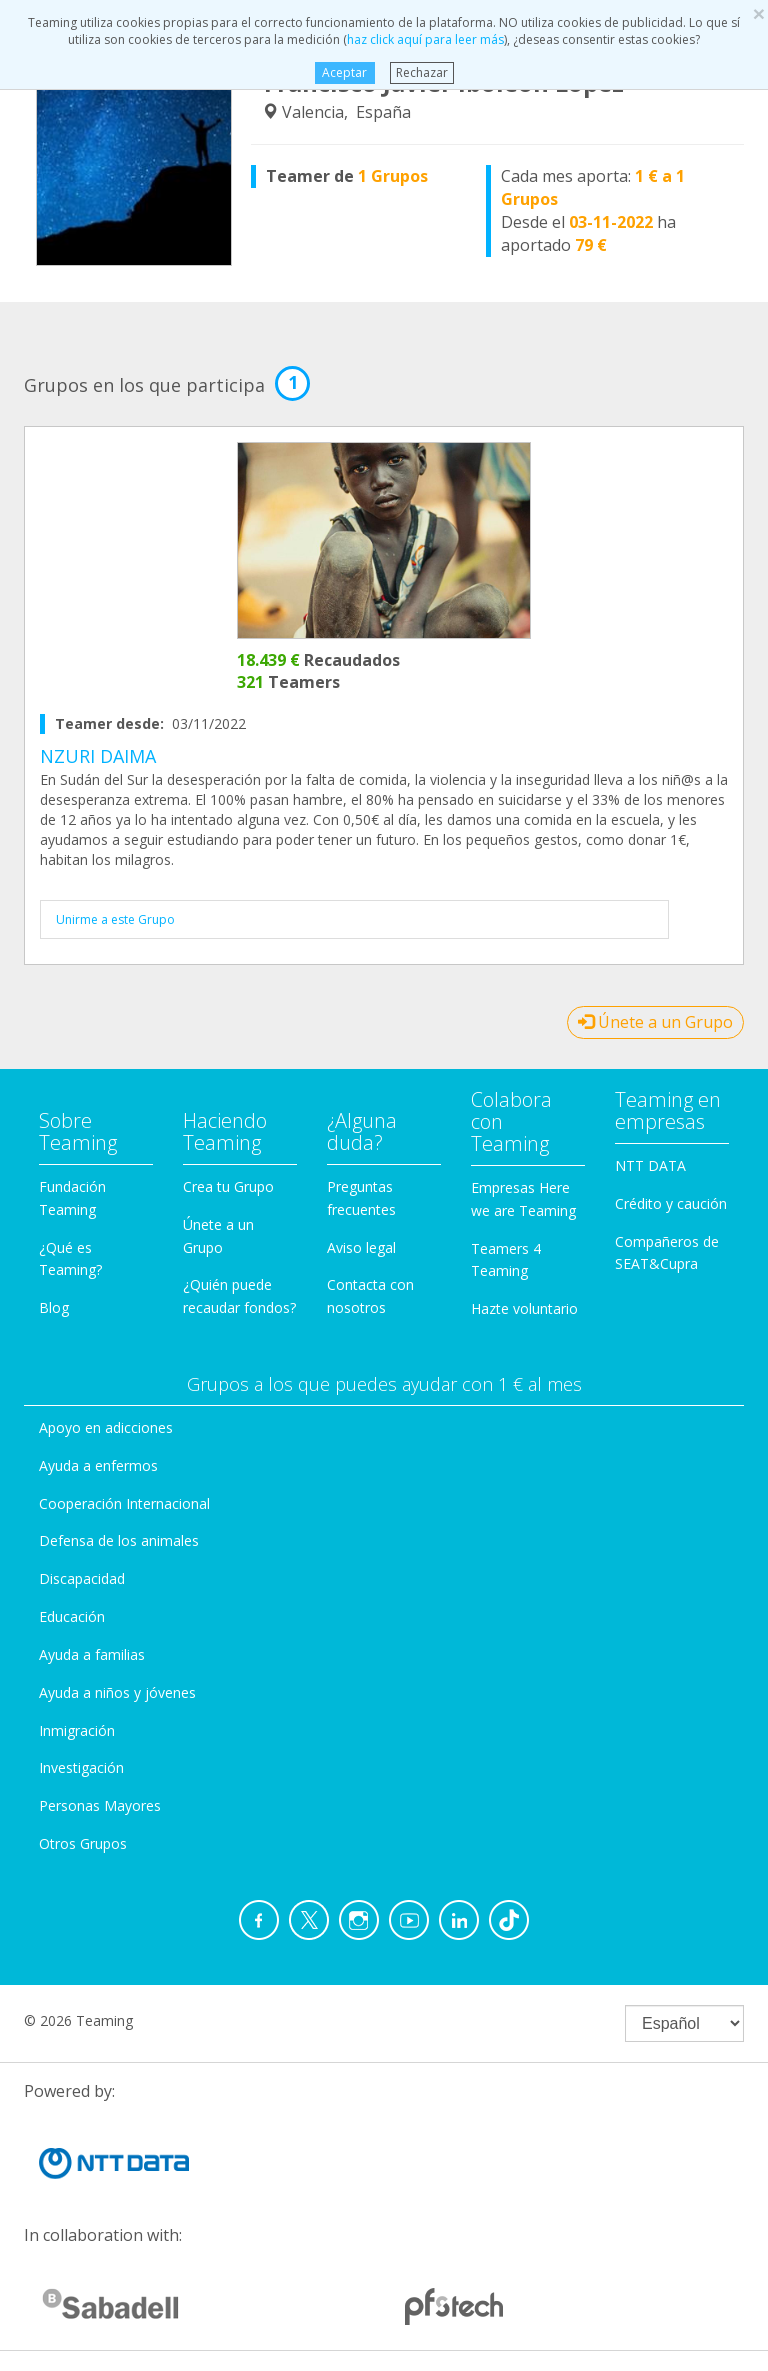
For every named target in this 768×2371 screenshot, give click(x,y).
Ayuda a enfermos (98, 1465)
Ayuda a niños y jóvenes (117, 1692)
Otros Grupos (83, 1843)
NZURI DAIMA (98, 756)
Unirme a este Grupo (115, 919)
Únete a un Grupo (655, 1022)
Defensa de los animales (119, 1540)
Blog (54, 1307)
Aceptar (344, 72)
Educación (72, 1616)
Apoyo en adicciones (106, 1427)
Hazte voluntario (524, 1308)
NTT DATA (650, 1165)
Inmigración (77, 1730)
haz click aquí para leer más (425, 39)
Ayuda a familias (92, 1654)
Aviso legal (361, 1247)
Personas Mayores (100, 1805)
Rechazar (422, 72)
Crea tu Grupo (228, 1186)
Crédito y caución (671, 1203)
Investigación (81, 1767)
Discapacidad (82, 1578)
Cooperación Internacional (124, 1503)
